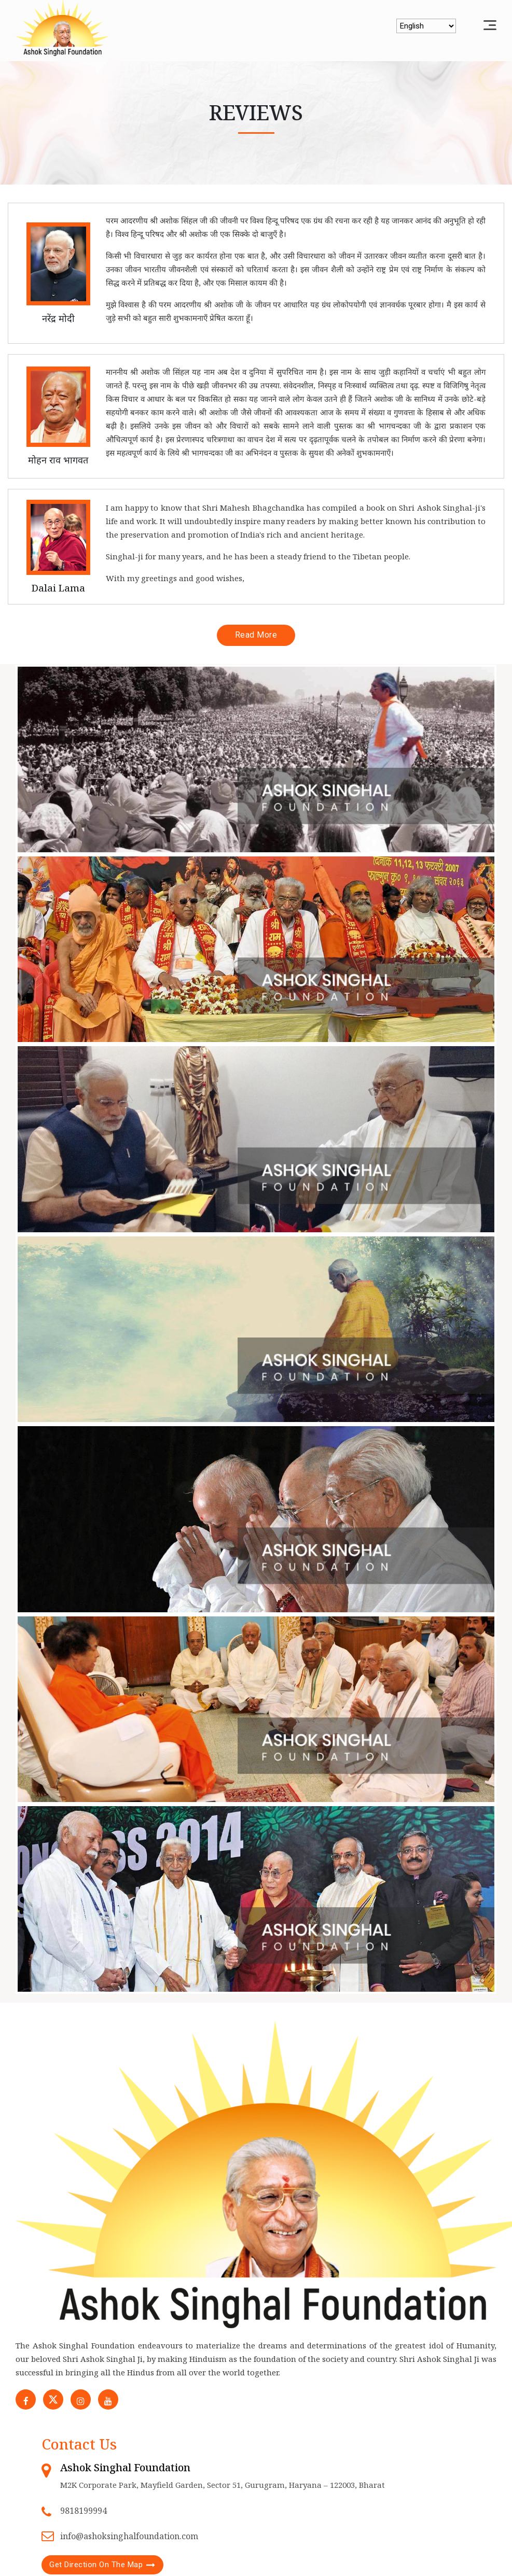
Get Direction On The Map (96, 2566)
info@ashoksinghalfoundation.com (129, 2537)
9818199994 (83, 2512)
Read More (256, 635)
